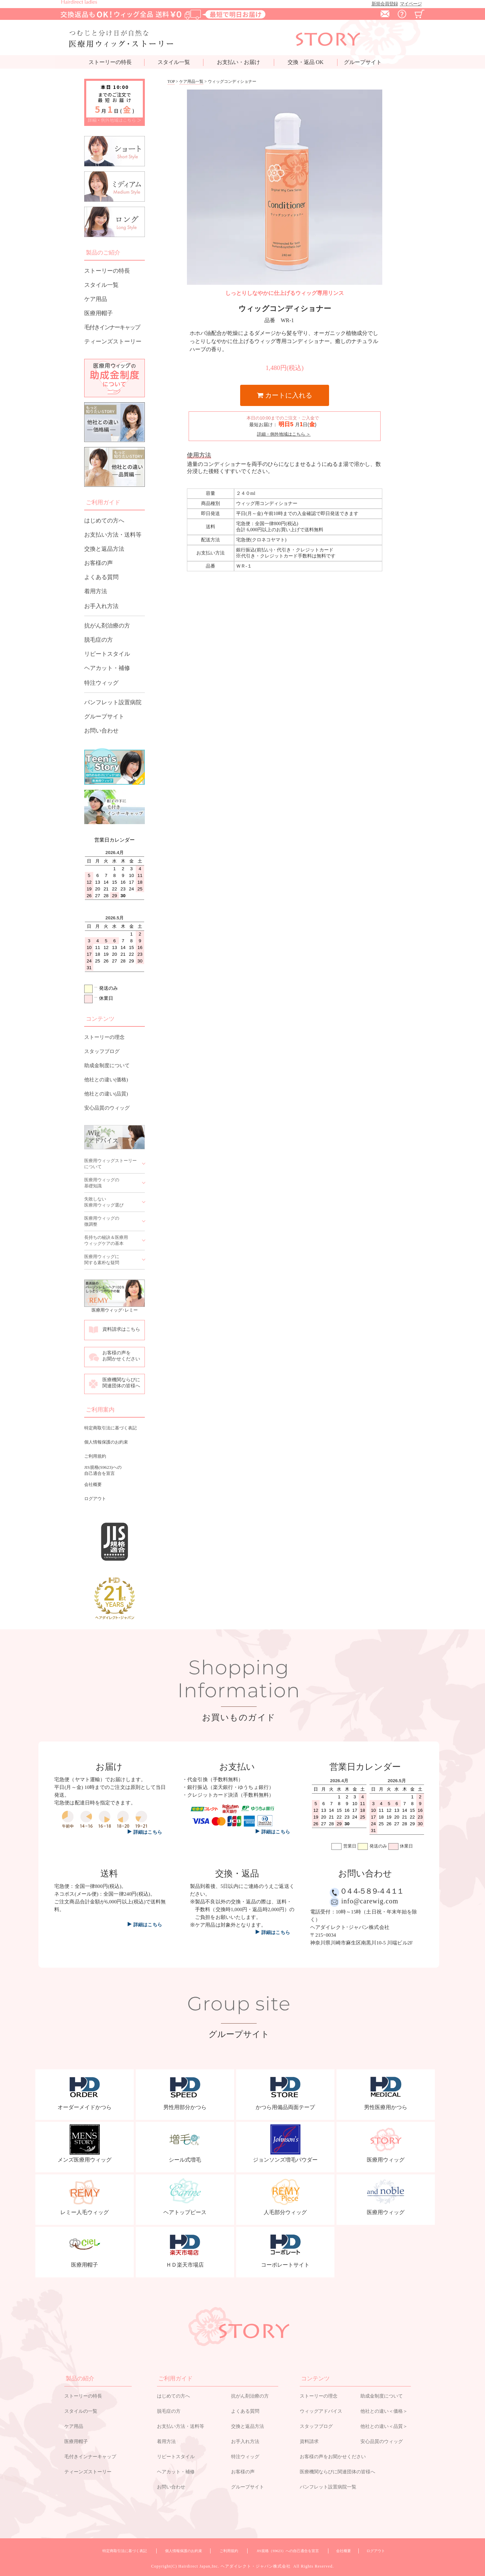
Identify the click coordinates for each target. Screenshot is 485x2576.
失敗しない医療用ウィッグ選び (104, 1202)
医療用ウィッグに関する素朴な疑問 (101, 1259)
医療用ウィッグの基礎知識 (101, 1182)
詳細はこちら (147, 1924)
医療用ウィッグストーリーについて (110, 1163)
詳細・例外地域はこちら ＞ (114, 120)
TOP (171, 81)
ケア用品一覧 (191, 81)
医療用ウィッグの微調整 (101, 1221)
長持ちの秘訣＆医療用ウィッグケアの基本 (106, 1240)
